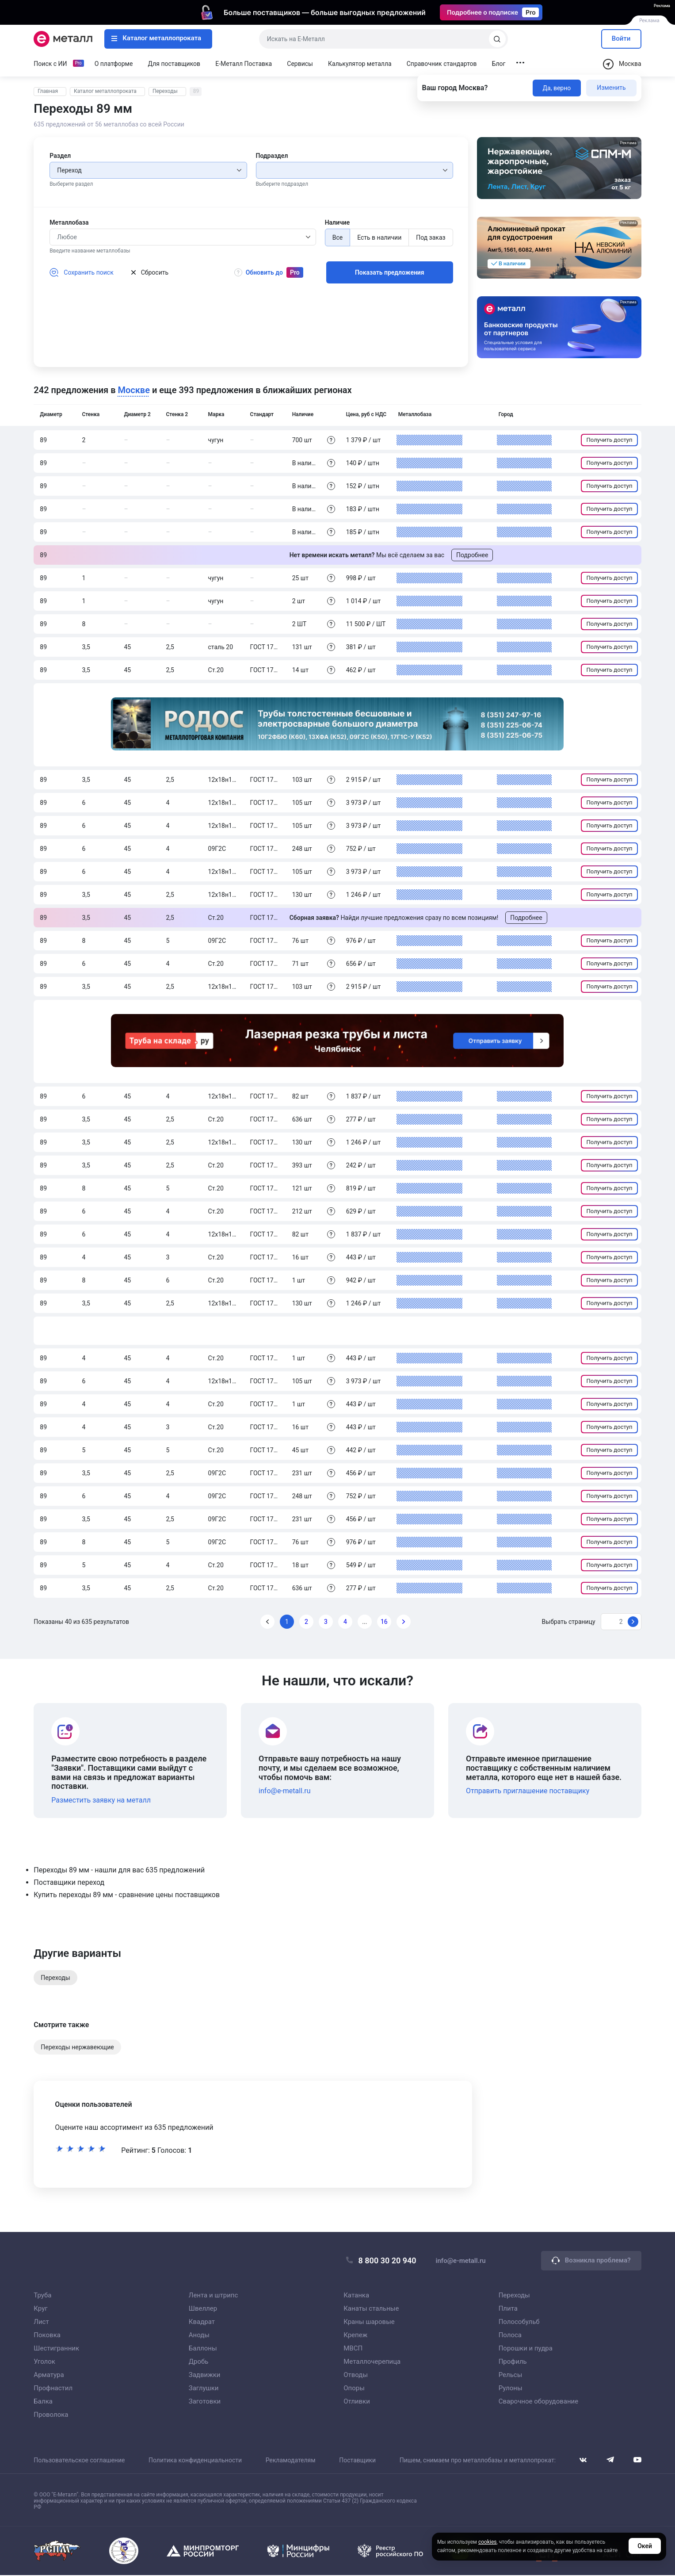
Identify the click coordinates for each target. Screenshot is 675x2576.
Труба (42, 2296)
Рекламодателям (291, 2460)
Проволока (51, 2415)
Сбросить (149, 272)
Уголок (44, 2362)
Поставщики (357, 2460)
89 (196, 91)
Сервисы (300, 64)
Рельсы (510, 2375)
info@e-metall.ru (284, 1791)
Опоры (354, 2388)
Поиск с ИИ (50, 64)
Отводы (355, 2375)
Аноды (199, 2335)
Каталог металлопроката (156, 38)
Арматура (49, 2375)
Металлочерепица (371, 2362)
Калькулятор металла (360, 64)
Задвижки (205, 2375)
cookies (487, 2544)
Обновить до (269, 273)
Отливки (356, 2402)
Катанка (356, 2296)
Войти (621, 38)
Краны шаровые (369, 2322)
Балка (43, 2402)
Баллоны (203, 2349)
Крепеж (355, 2335)
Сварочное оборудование (539, 2402)
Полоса (510, 2335)
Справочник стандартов (442, 64)
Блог (499, 64)
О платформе (114, 64)
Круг (40, 2309)
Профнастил (53, 2388)
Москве (134, 390)
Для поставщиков (174, 64)
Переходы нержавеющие (77, 2047)
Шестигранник (56, 2349)
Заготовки (205, 2402)
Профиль (513, 2362)
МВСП (352, 2349)
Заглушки (204, 2388)
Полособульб (519, 2322)
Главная (48, 91)
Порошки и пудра (526, 2349)
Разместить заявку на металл (101, 1800)
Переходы (165, 91)
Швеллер (203, 2309)
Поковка (47, 2335)
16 (384, 1621)
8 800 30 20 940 (381, 2261)
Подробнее (472, 555)
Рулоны (510, 2388)
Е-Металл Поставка (243, 64)
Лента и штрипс (213, 2296)
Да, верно (557, 88)
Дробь (199, 2362)
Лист (41, 2322)
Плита (508, 2309)
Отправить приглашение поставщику (527, 1791)
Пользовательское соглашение (79, 2460)
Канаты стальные (371, 2309)
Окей (644, 2547)
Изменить (611, 87)
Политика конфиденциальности (195, 2460)
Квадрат (202, 2322)
